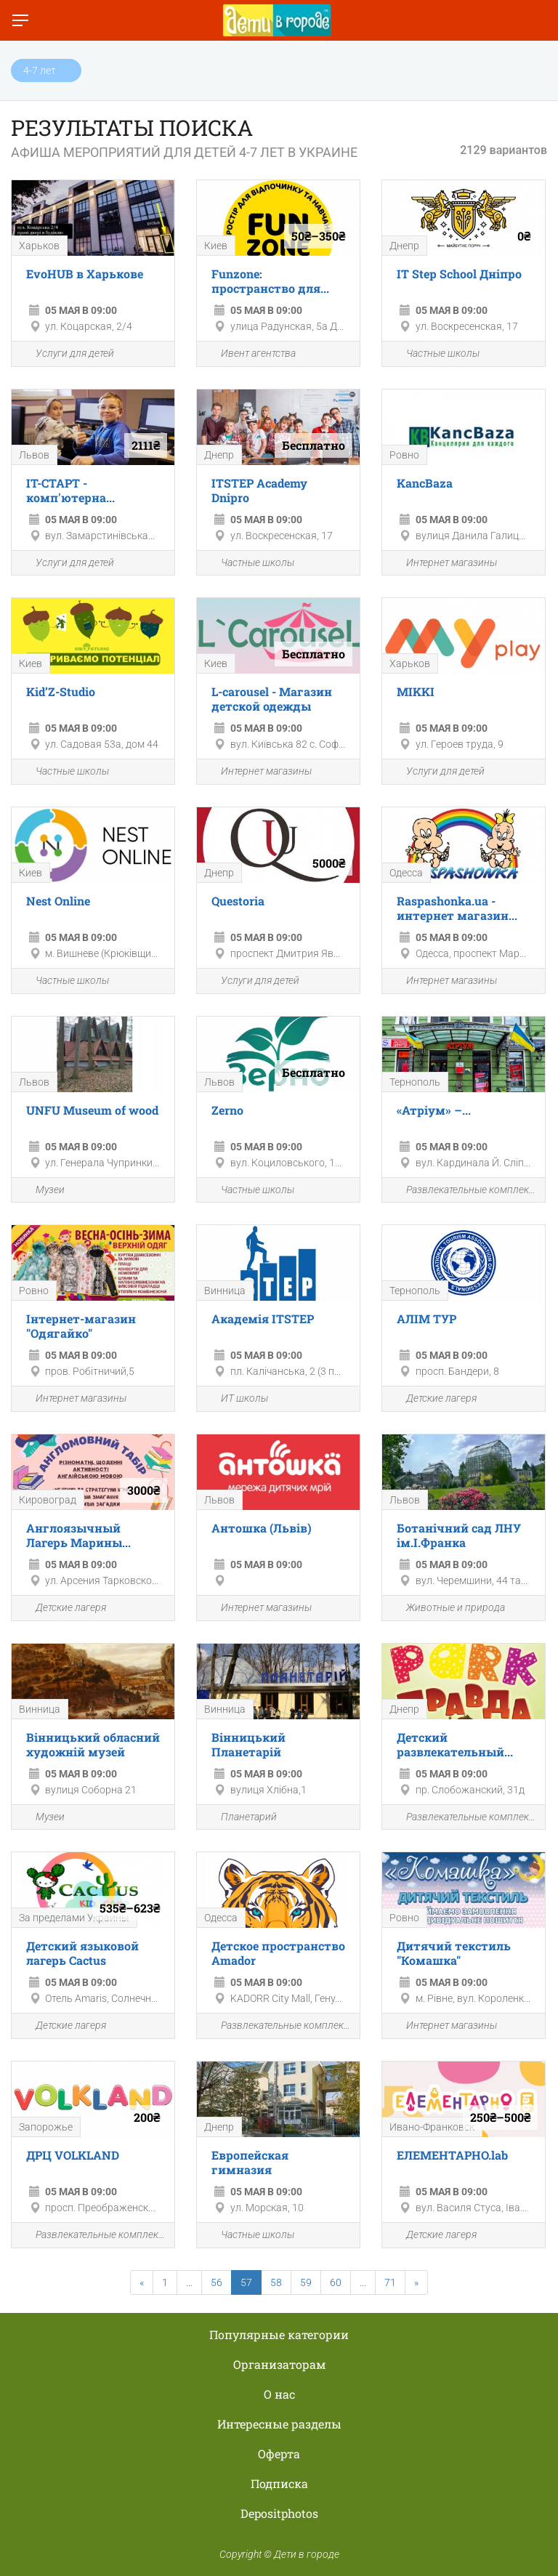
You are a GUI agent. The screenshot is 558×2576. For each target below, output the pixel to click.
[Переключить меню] (20, 20)
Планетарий (240, 1817)
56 (216, 2282)
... (189, 2282)
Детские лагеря (433, 1399)
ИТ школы (236, 1399)
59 (306, 2282)
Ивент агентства (250, 354)
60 (335, 2282)
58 (276, 2282)
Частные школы (434, 354)
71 (390, 2282)
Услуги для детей (66, 354)
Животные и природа (447, 1608)
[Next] (416, 2282)
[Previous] (141, 2282)
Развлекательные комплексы (463, 1190)
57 (246, 2282)
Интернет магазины (443, 562)
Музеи (42, 1190)
